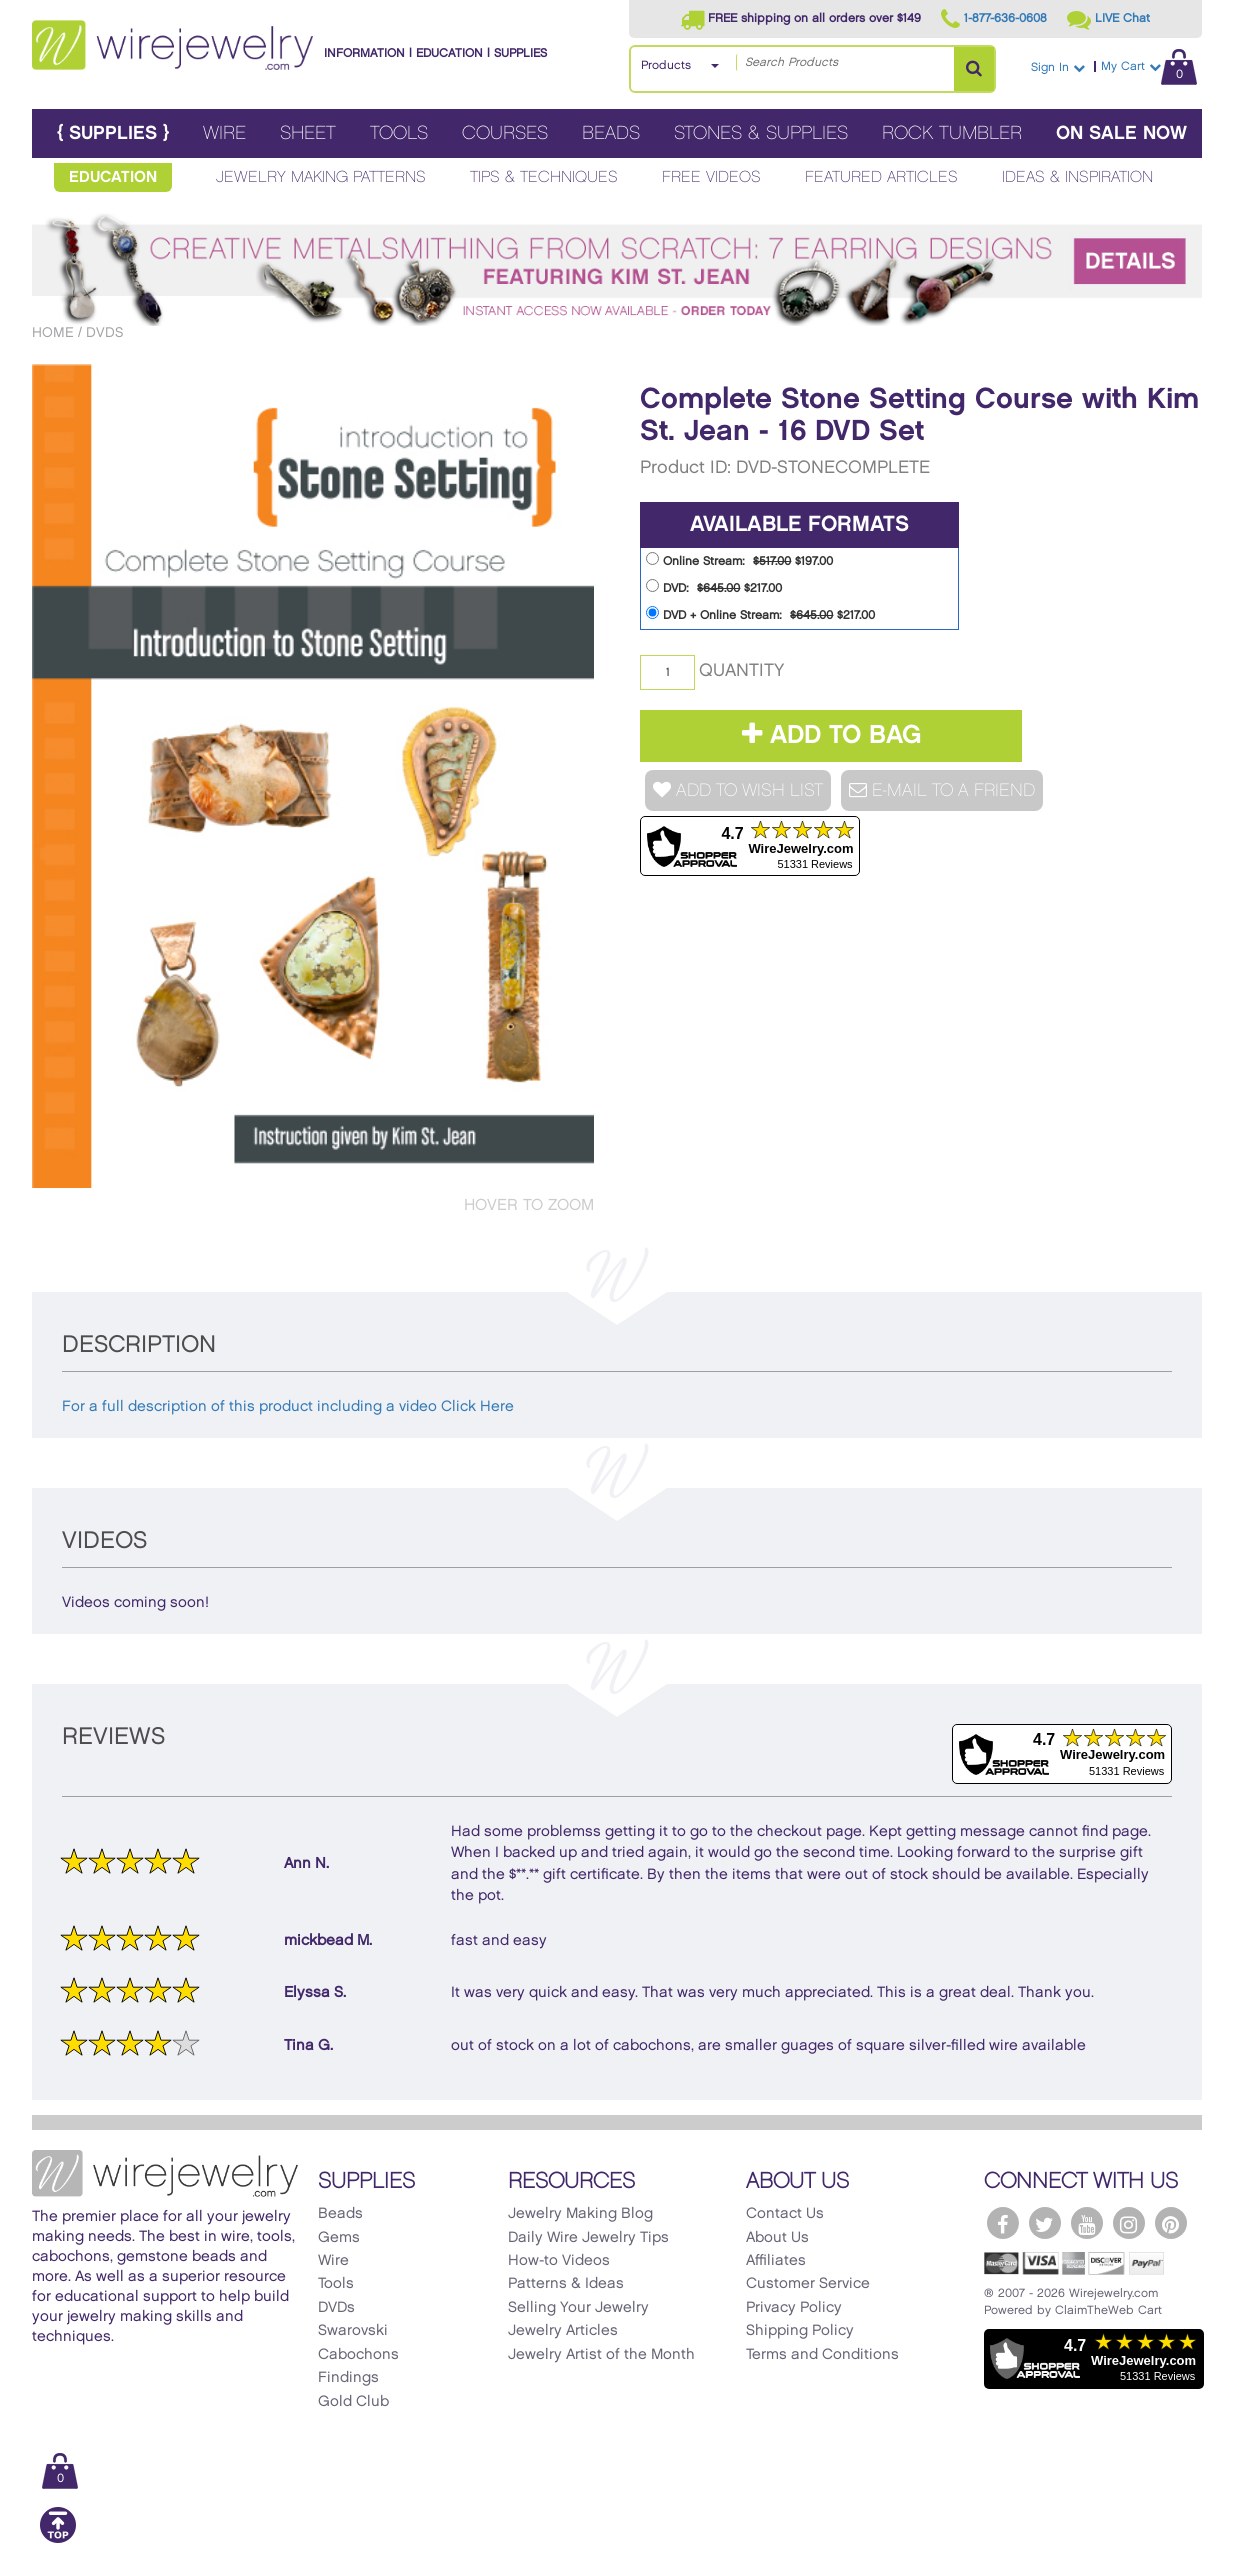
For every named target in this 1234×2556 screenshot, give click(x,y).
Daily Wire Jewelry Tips (588, 2238)
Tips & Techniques (544, 177)
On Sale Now (1121, 133)
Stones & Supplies (761, 133)
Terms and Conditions (822, 2355)
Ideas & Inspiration (1077, 177)
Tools (399, 133)
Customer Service (808, 2284)
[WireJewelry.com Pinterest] (1171, 2223)
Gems (339, 2238)
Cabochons (358, 2355)
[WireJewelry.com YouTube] (1087, 2223)
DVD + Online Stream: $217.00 (760, 613)
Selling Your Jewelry (578, 2308)
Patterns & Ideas (566, 2284)
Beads (611, 133)
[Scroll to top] (58, 2539)
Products (666, 65)
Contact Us (785, 2214)
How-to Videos (559, 2261)
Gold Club (353, 2402)
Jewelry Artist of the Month (601, 2355)
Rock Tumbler (952, 133)
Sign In (1058, 67)
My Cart (1149, 66)
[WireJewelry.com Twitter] (1045, 2223)
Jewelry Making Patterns (321, 177)
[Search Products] (974, 69)
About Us (777, 2238)
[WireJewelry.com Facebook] (1003, 2223)
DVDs (104, 332)
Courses (505, 133)
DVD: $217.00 (714, 586)
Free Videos (711, 177)
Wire (224, 133)
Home (53, 332)
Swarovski (353, 2331)
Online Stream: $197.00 (739, 559)
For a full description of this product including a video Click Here (288, 1407)
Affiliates (776, 2261)
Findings (348, 2378)
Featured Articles (881, 177)
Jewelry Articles (563, 2331)
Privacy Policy (794, 2308)
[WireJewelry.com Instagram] (1129, 2223)
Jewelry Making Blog (580, 2214)
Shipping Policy (800, 2331)
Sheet (308, 133)
